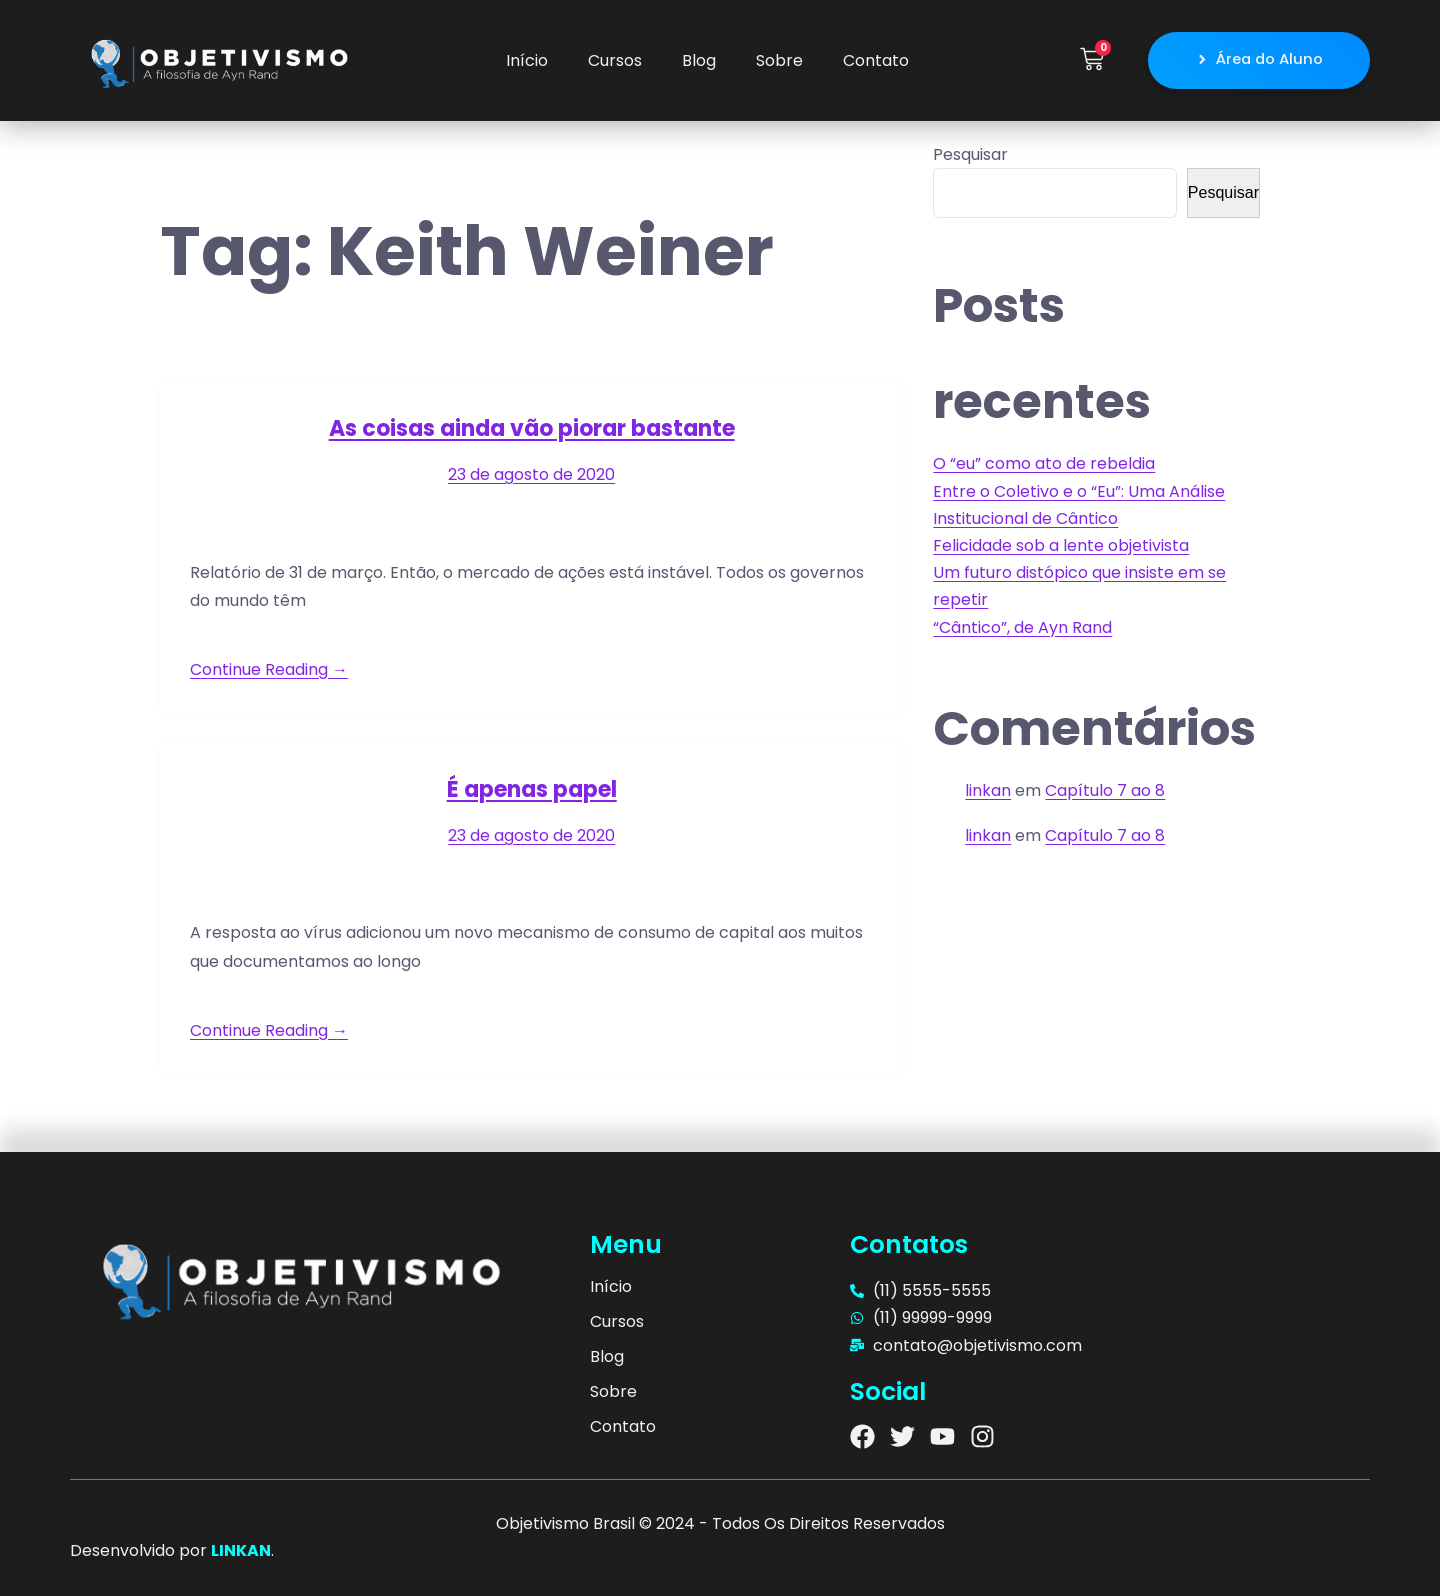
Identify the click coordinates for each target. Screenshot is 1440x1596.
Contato (876, 60)
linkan (988, 790)
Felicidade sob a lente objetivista (1061, 545)
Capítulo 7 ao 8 (1105, 790)
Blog (699, 60)
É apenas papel (532, 789)
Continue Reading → (269, 669)
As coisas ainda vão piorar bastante (532, 428)
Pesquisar (970, 154)
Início (527, 60)
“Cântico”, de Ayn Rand (1022, 627)
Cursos (615, 60)
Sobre (779, 60)
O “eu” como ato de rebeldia (1044, 463)
